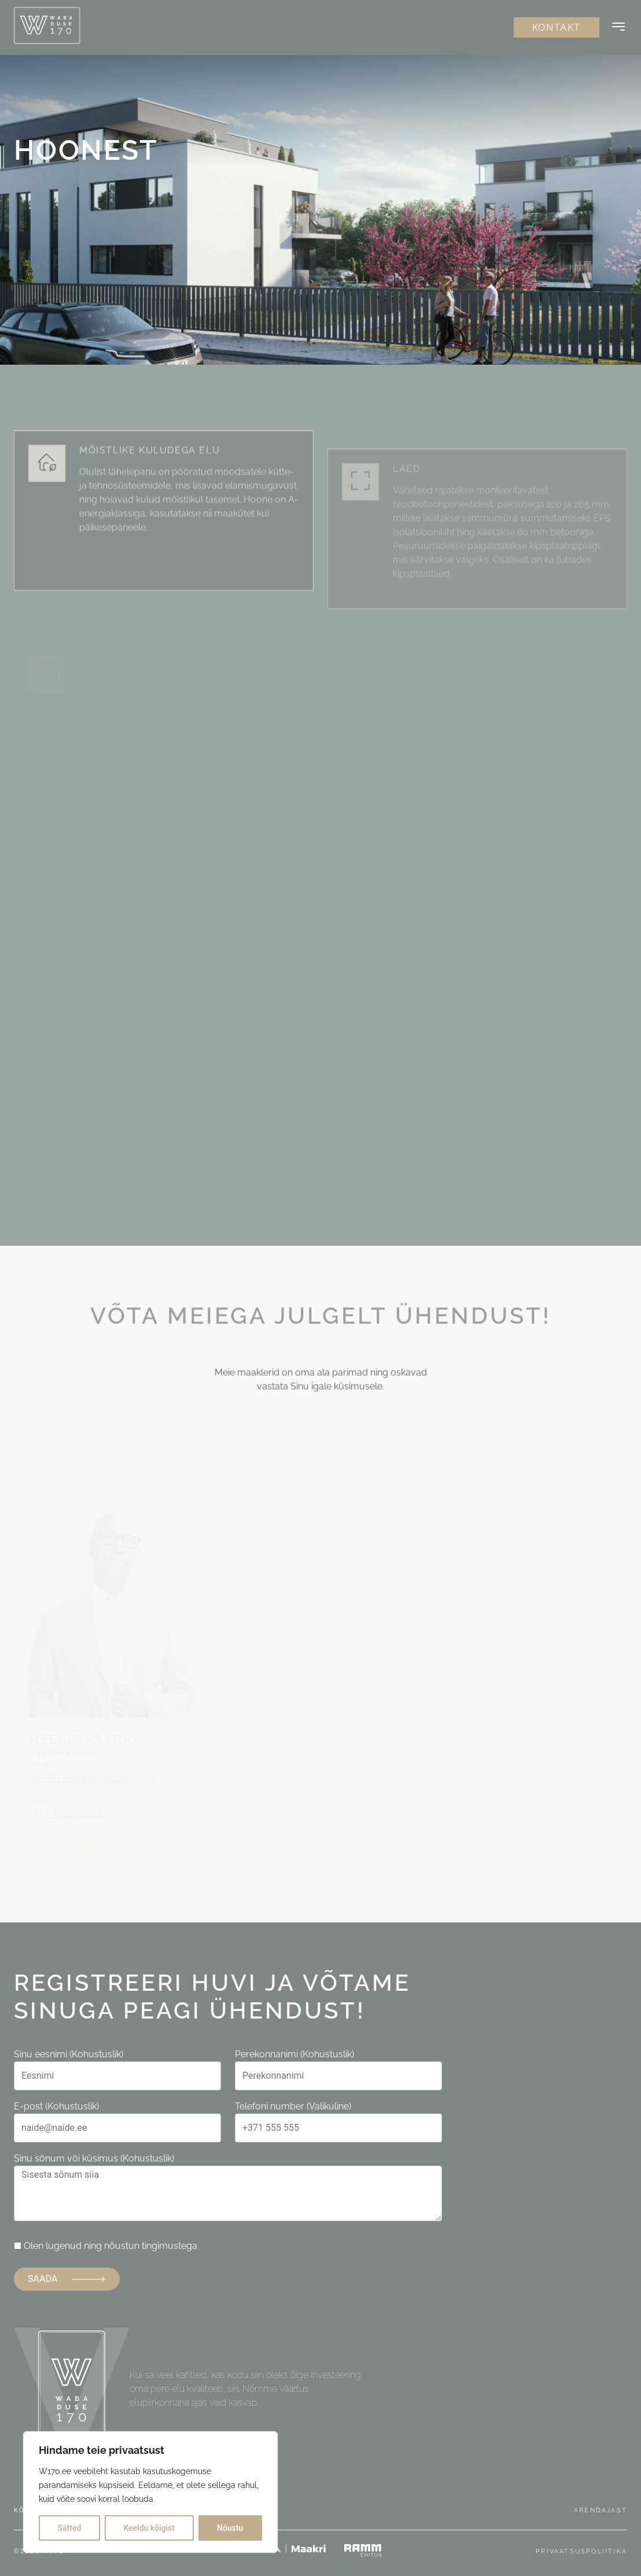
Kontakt (556, 27)
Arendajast (600, 2510)
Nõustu (230, 2528)
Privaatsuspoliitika (581, 2551)
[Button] (618, 27)
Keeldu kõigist (149, 2528)
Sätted (70, 2528)
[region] (150, 2492)
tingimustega (169, 2245)
